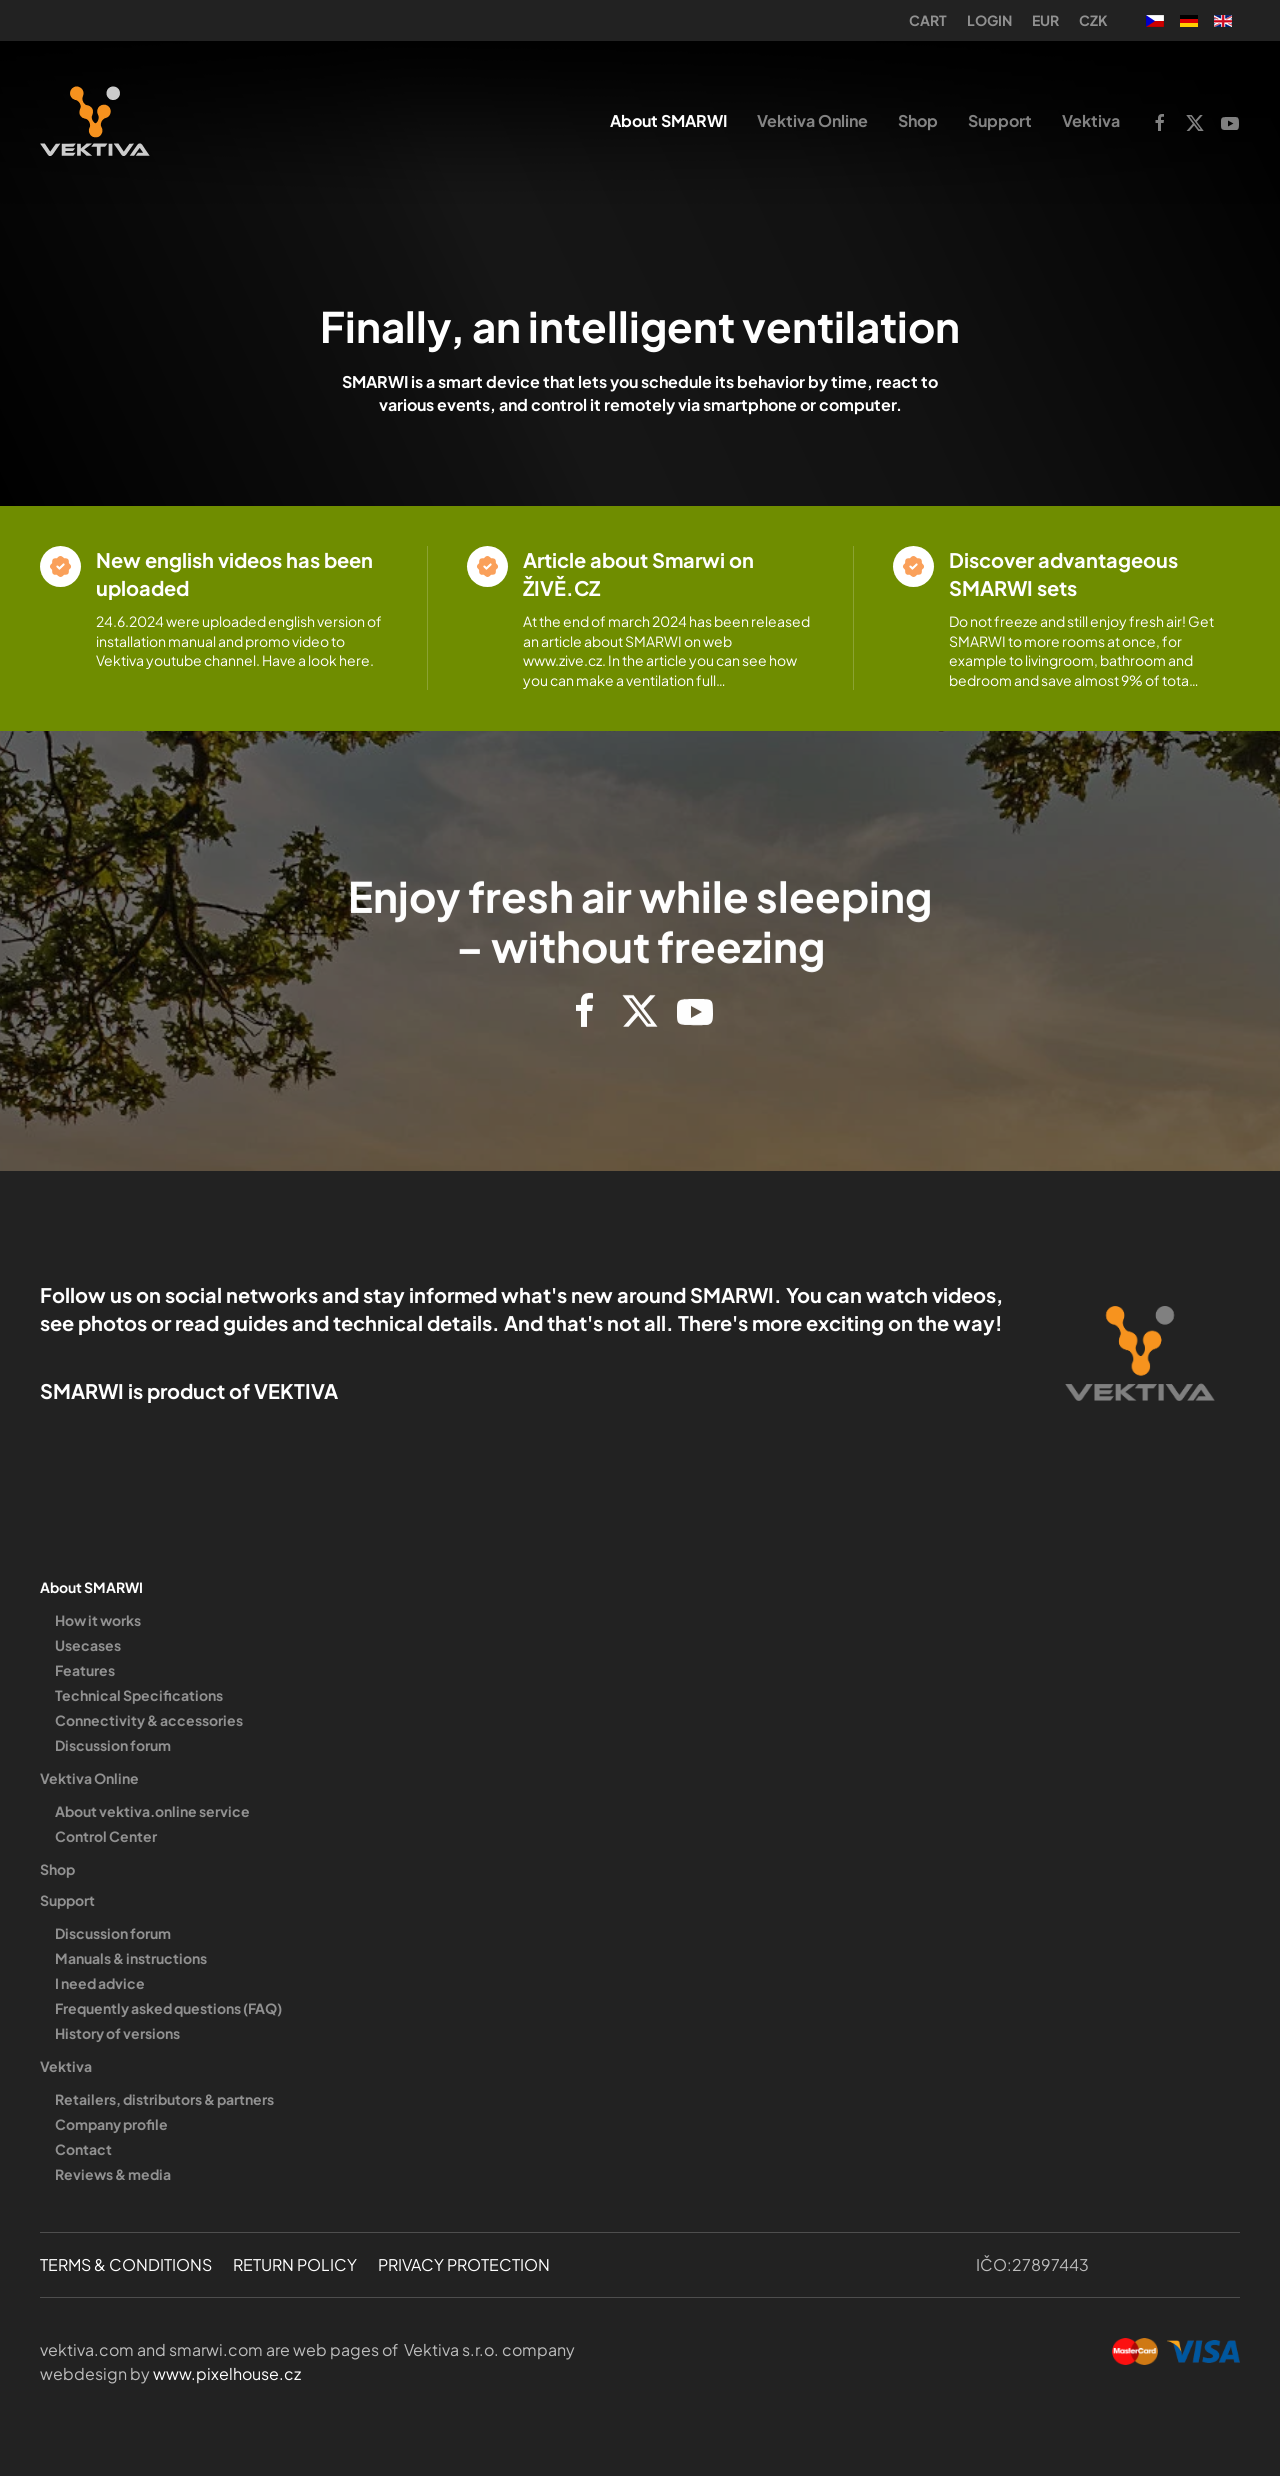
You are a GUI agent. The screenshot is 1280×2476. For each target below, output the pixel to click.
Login (989, 20)
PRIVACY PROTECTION (464, 2264)
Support (67, 1900)
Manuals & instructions (131, 1958)
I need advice (100, 1983)
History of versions (117, 2033)
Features (85, 1670)
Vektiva (66, 2066)
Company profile (111, 2124)
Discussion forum (113, 1745)
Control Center (106, 1836)
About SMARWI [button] (668, 120)
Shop (918, 120)
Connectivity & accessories (149, 1720)
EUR (1045, 20)
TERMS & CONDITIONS (126, 2264)
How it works (98, 1620)
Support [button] (1000, 120)
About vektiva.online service (152, 1811)
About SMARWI (91, 1587)
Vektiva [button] (1091, 120)
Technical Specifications (139, 1695)
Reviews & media (113, 2174)
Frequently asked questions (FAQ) (168, 2008)
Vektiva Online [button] (812, 120)
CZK (1093, 20)
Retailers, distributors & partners (164, 2099)
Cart (928, 20)
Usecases (88, 1645)
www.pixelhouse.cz (227, 2373)
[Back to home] (95, 121)
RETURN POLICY (295, 2264)
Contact (83, 2149)
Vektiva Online (89, 1778)
